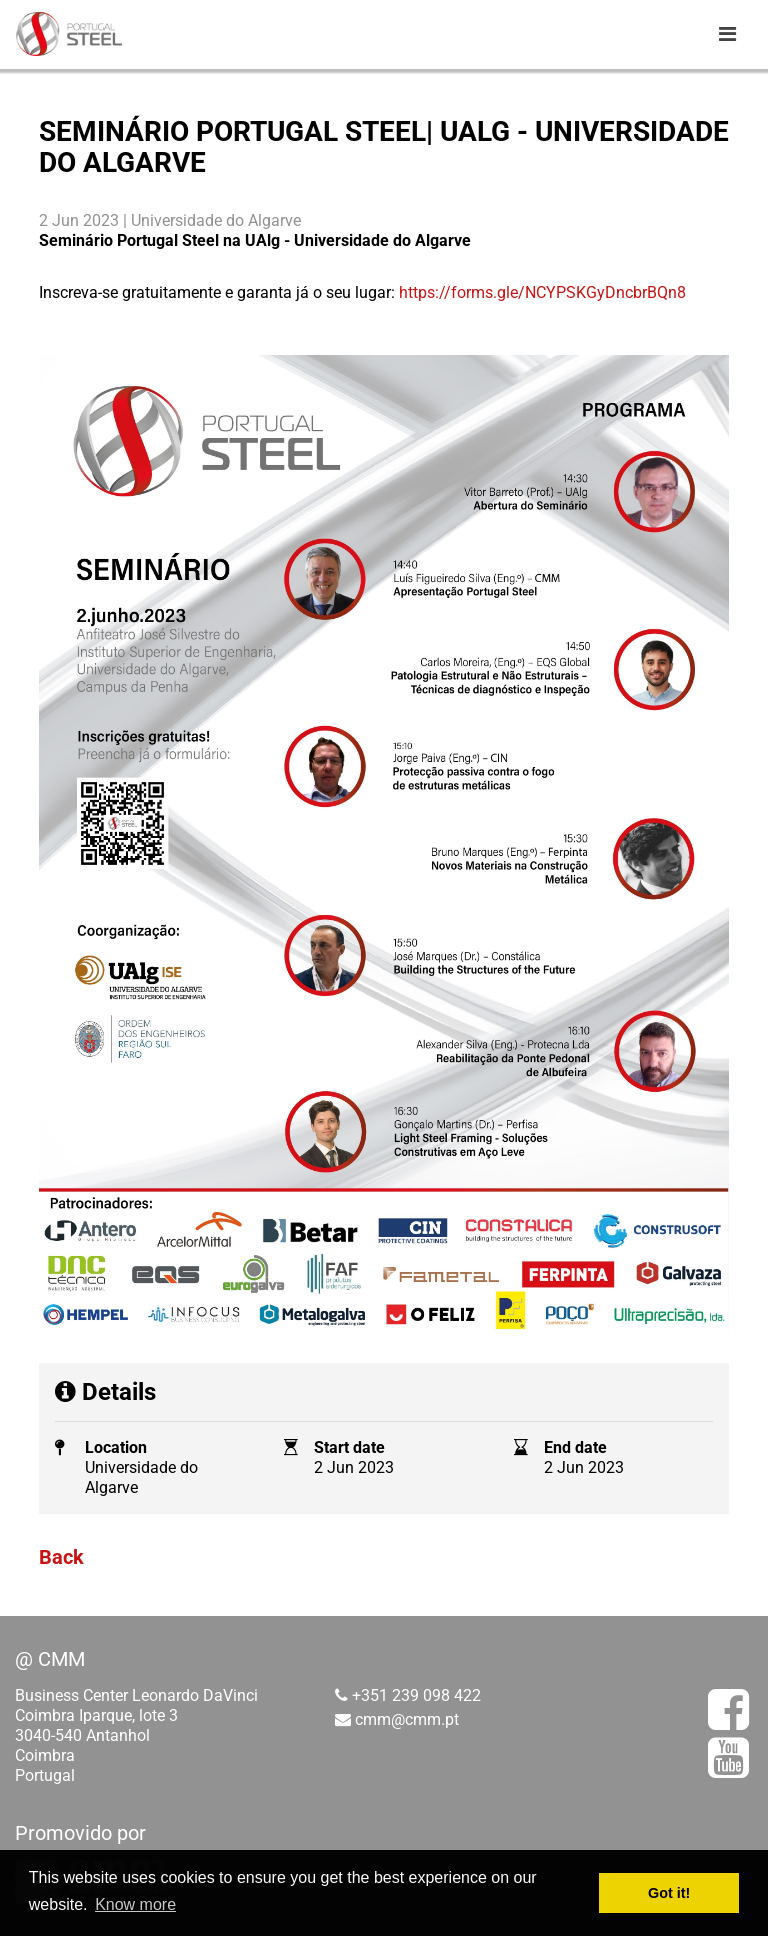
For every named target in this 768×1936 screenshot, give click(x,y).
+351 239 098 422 (416, 1695)
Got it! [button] (669, 1893)
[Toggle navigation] (727, 34)
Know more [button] (135, 1904)
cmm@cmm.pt (407, 1719)
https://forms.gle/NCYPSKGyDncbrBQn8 (540, 292)
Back (61, 1557)
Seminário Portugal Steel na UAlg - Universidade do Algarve (255, 240)
